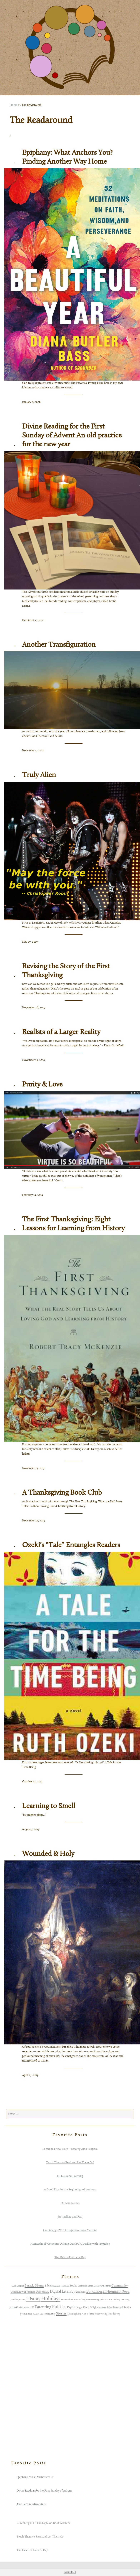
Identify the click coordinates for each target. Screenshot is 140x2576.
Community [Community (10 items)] (119, 2285)
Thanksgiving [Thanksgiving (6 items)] (74, 2314)
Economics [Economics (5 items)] (81, 2292)
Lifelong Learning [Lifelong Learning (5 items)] (120, 2300)
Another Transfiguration (59, 645)
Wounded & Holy (48, 1854)
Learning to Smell (48, 1806)
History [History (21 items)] (33, 2299)
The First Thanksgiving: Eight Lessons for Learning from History (73, 1224)
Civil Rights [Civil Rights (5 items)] (105, 2286)
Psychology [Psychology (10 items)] (74, 2307)
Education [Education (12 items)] (94, 2291)
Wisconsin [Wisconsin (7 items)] (101, 2314)
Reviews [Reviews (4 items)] (102, 2308)
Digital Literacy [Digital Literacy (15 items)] (62, 2292)
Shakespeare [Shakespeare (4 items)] (38, 2314)
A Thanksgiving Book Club (62, 1492)
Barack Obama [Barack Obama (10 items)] (34, 2285)
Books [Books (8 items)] (73, 2285)
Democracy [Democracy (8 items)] (42, 2291)
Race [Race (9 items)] (86, 2307)
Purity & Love (42, 1084)
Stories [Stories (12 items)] (61, 2313)
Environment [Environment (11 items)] (112, 2291)
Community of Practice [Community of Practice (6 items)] (23, 2292)
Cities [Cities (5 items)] (90, 2286)
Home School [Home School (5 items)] (67, 2300)
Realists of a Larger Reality (61, 1032)
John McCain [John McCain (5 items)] (106, 2300)
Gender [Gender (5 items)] (14, 2300)
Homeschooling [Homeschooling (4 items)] (92, 2300)
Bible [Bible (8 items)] (48, 2285)
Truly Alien (39, 775)
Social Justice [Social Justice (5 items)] (49, 2314)
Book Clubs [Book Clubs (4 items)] (64, 2286)
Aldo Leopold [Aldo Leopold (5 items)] (18, 2286)
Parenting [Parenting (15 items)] (43, 2307)
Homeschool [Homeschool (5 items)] (79, 2300)
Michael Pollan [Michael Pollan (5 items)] (16, 2307)
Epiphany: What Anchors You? (67, 157)
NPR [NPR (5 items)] (32, 2307)
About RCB (70, 2572)
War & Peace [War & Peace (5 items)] (88, 2314)
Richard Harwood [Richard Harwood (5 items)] (115, 2307)
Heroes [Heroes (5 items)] (22, 2300)
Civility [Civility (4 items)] (97, 2286)
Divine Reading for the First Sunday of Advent (72, 435)
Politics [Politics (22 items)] (59, 2307)
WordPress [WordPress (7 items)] (114, 2314)
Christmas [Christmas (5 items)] (82, 2286)
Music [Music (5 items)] (26, 2307)
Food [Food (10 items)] (125, 2291)
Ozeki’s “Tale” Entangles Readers (71, 1545)
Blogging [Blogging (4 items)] (55, 2286)
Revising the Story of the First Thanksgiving (66, 971)
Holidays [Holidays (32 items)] (50, 2298)
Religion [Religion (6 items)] (94, 2307)
